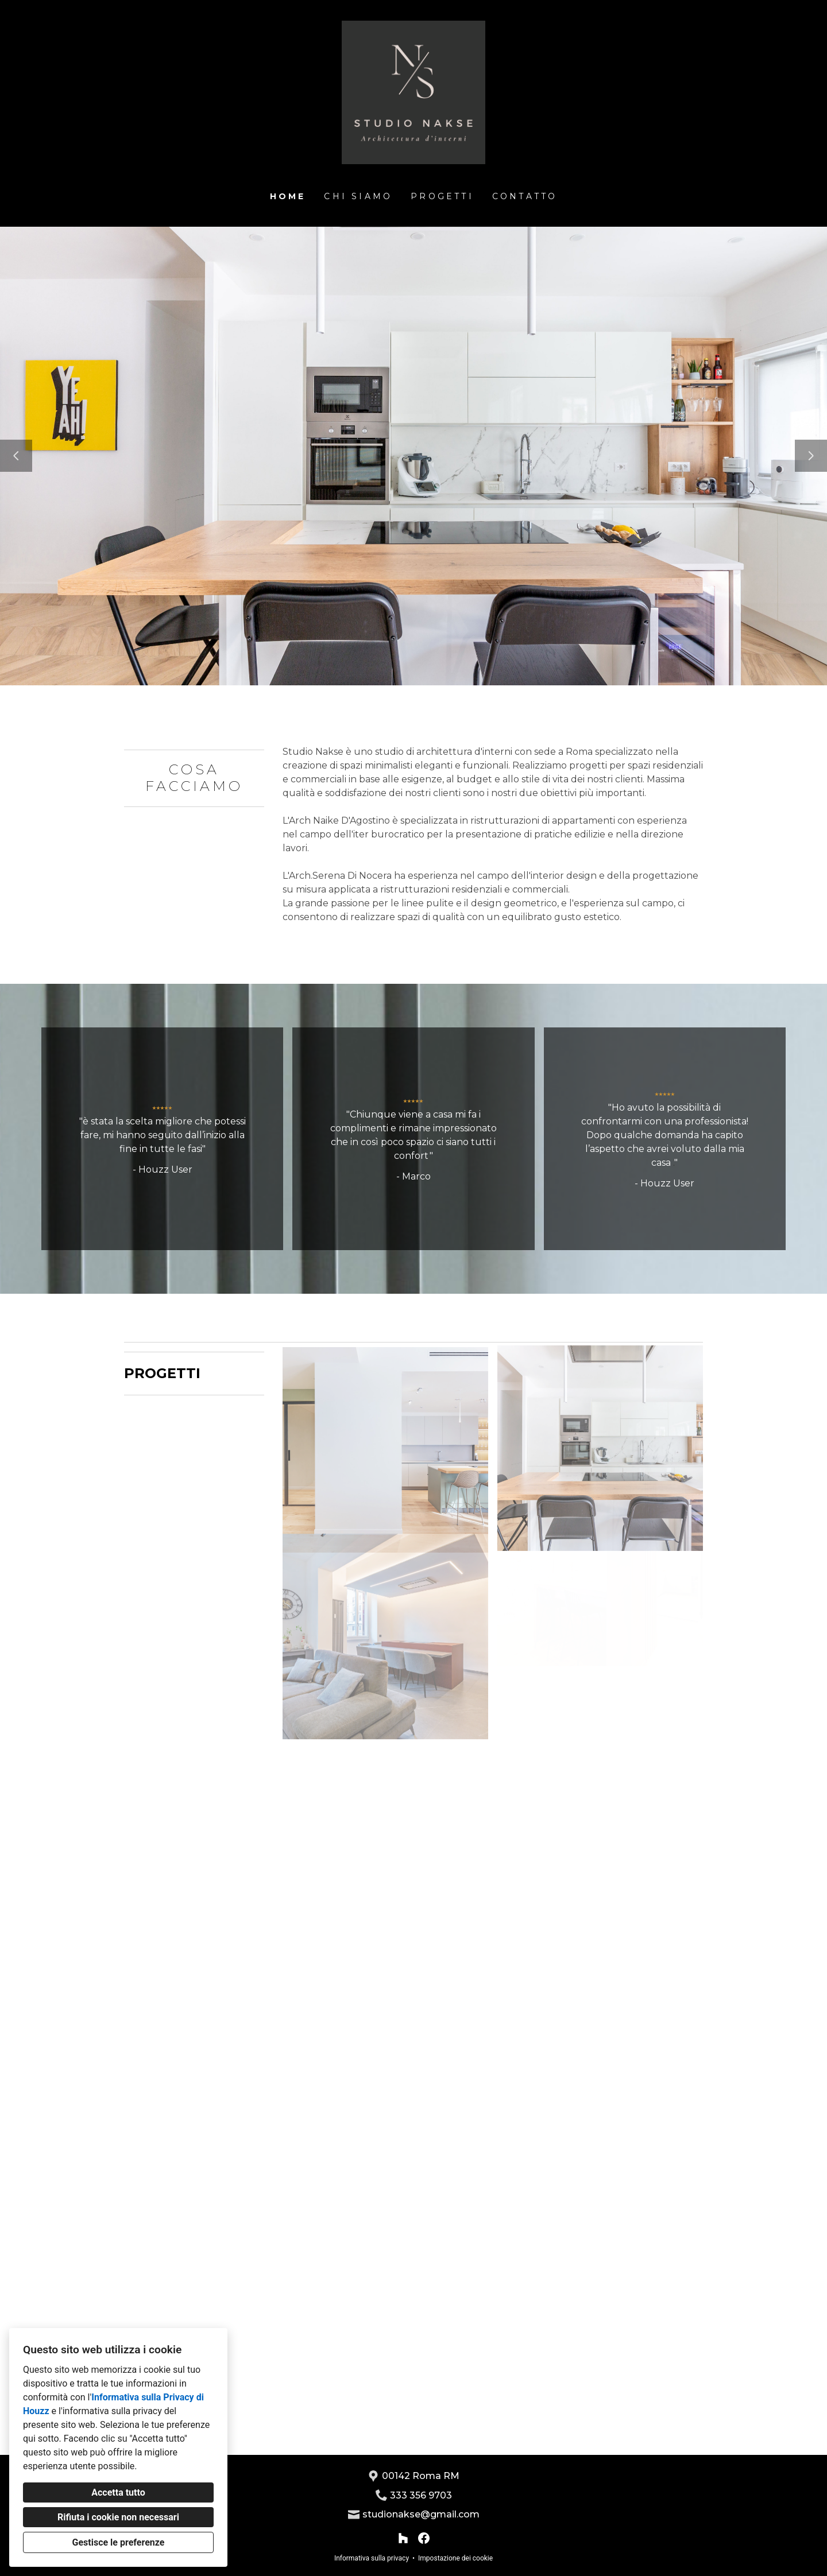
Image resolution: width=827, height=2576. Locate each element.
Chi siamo (358, 196)
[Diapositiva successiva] (811, 456)
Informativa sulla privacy (371, 2558)
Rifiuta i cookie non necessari (118, 2517)
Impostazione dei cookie (455, 2558)
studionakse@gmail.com (421, 2514)
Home (288, 196)
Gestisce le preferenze (118, 2542)
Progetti (442, 196)
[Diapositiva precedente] (16, 456)
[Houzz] (403, 2538)
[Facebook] (423, 2538)
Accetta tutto (118, 2492)
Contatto (525, 196)
